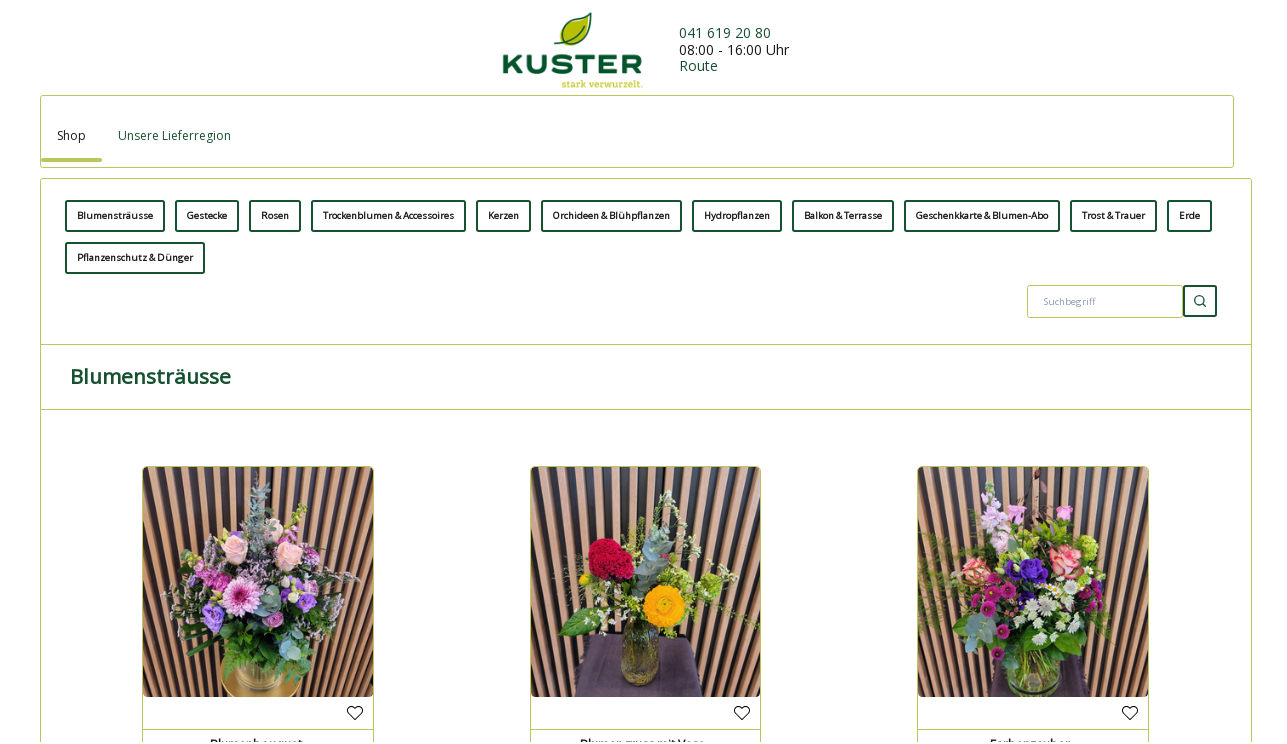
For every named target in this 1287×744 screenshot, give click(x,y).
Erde (1189, 599)
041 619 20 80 (725, 32)
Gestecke (207, 599)
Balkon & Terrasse (843, 599)
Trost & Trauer (1113, 599)
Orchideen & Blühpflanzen (611, 599)
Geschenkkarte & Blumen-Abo (982, 599)
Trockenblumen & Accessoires (388, 599)
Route (698, 65)
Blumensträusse (115, 599)
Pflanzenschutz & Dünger (135, 641)
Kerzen (503, 599)
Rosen (275, 599)
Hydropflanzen (737, 599)
